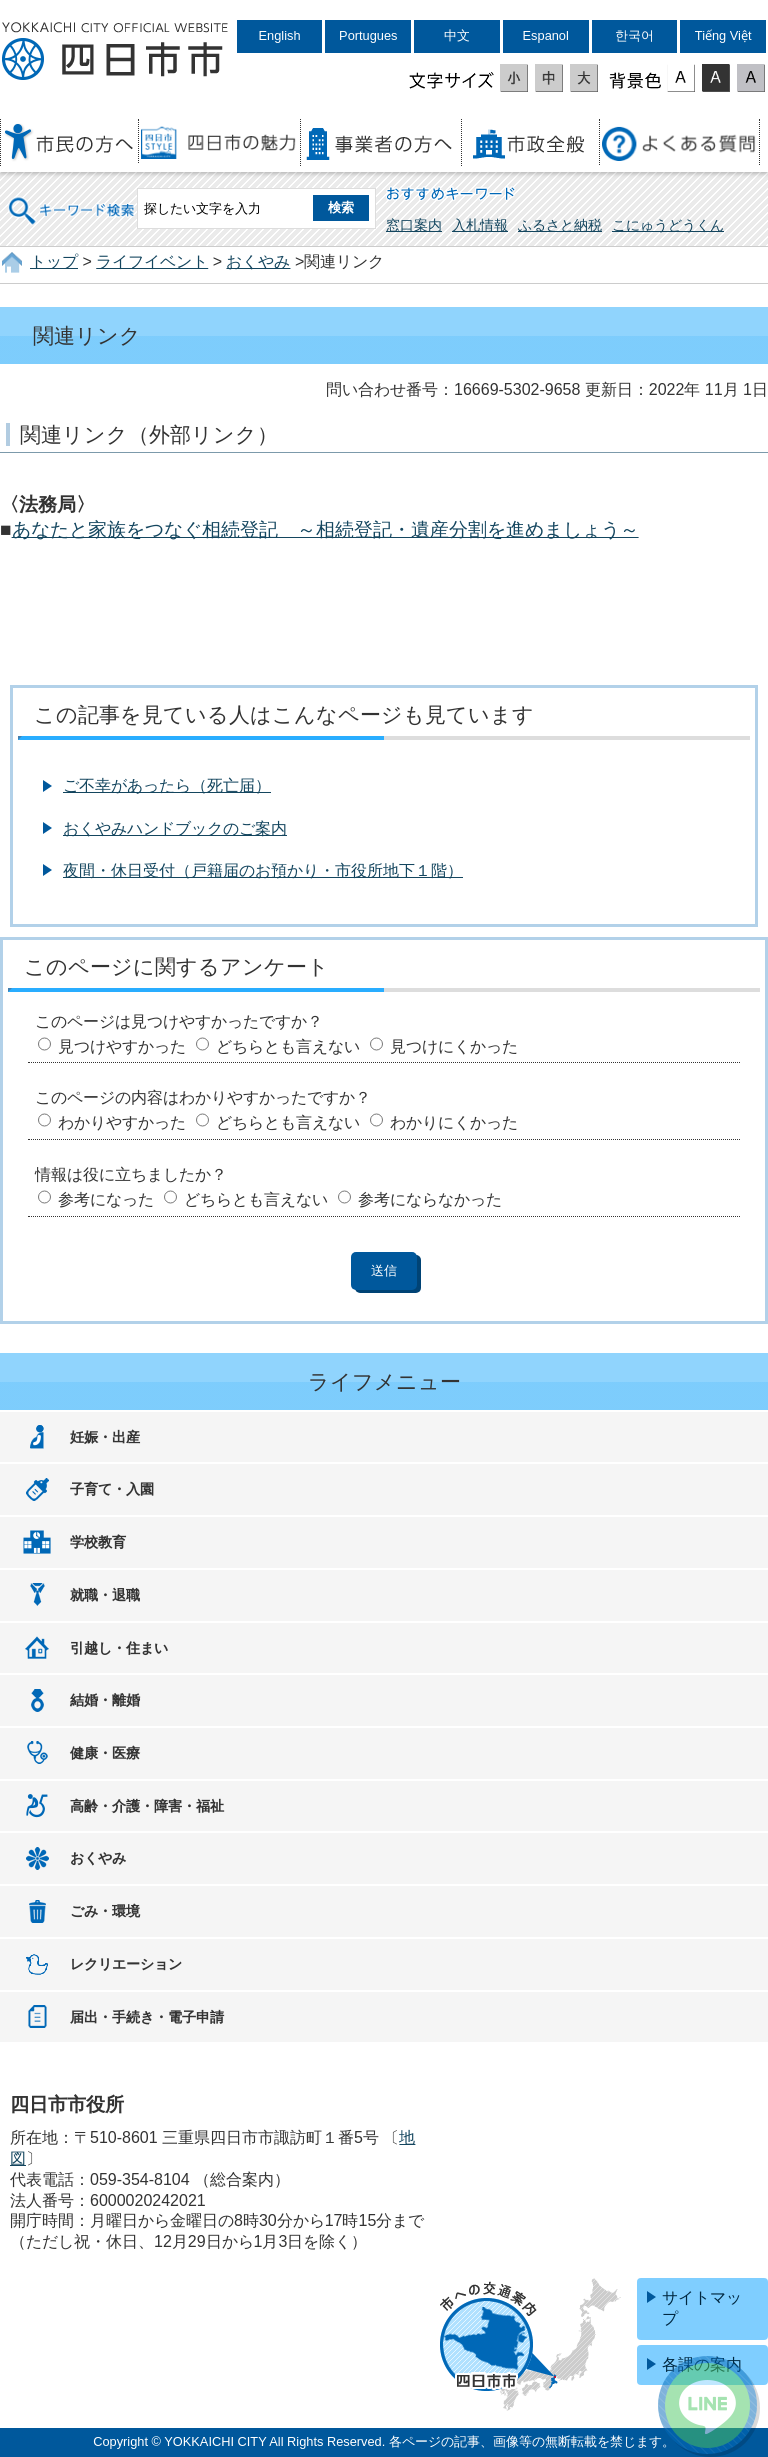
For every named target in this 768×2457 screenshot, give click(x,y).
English (280, 35)
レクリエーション (126, 1964)
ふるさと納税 (560, 225)
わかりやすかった (122, 1122)
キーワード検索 (72, 197)
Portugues (368, 35)
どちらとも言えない (288, 1046)
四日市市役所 (115, 52)
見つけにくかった (454, 1046)
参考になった (106, 1199)
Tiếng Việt (723, 35)
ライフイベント (152, 261)
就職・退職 (105, 1595)
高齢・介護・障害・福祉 (147, 1806)
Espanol (546, 35)
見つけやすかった (122, 1046)
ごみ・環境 (105, 1911)
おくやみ (258, 261)
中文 (457, 35)
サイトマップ (702, 2308)
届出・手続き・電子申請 (147, 2017)
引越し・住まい (119, 1648)
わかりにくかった (454, 1122)
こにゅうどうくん (668, 225)
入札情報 (480, 225)
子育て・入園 (112, 1489)
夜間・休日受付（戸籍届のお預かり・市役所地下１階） (263, 870)
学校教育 (98, 1542)
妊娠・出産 (105, 1437)
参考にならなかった (430, 1199)
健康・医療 (105, 1753)
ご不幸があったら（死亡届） (167, 785)
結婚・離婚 (105, 1700)
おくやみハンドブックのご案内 (175, 828)
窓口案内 (414, 225)
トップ (54, 261)
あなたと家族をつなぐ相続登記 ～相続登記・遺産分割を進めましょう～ (325, 529)
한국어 (634, 35)
